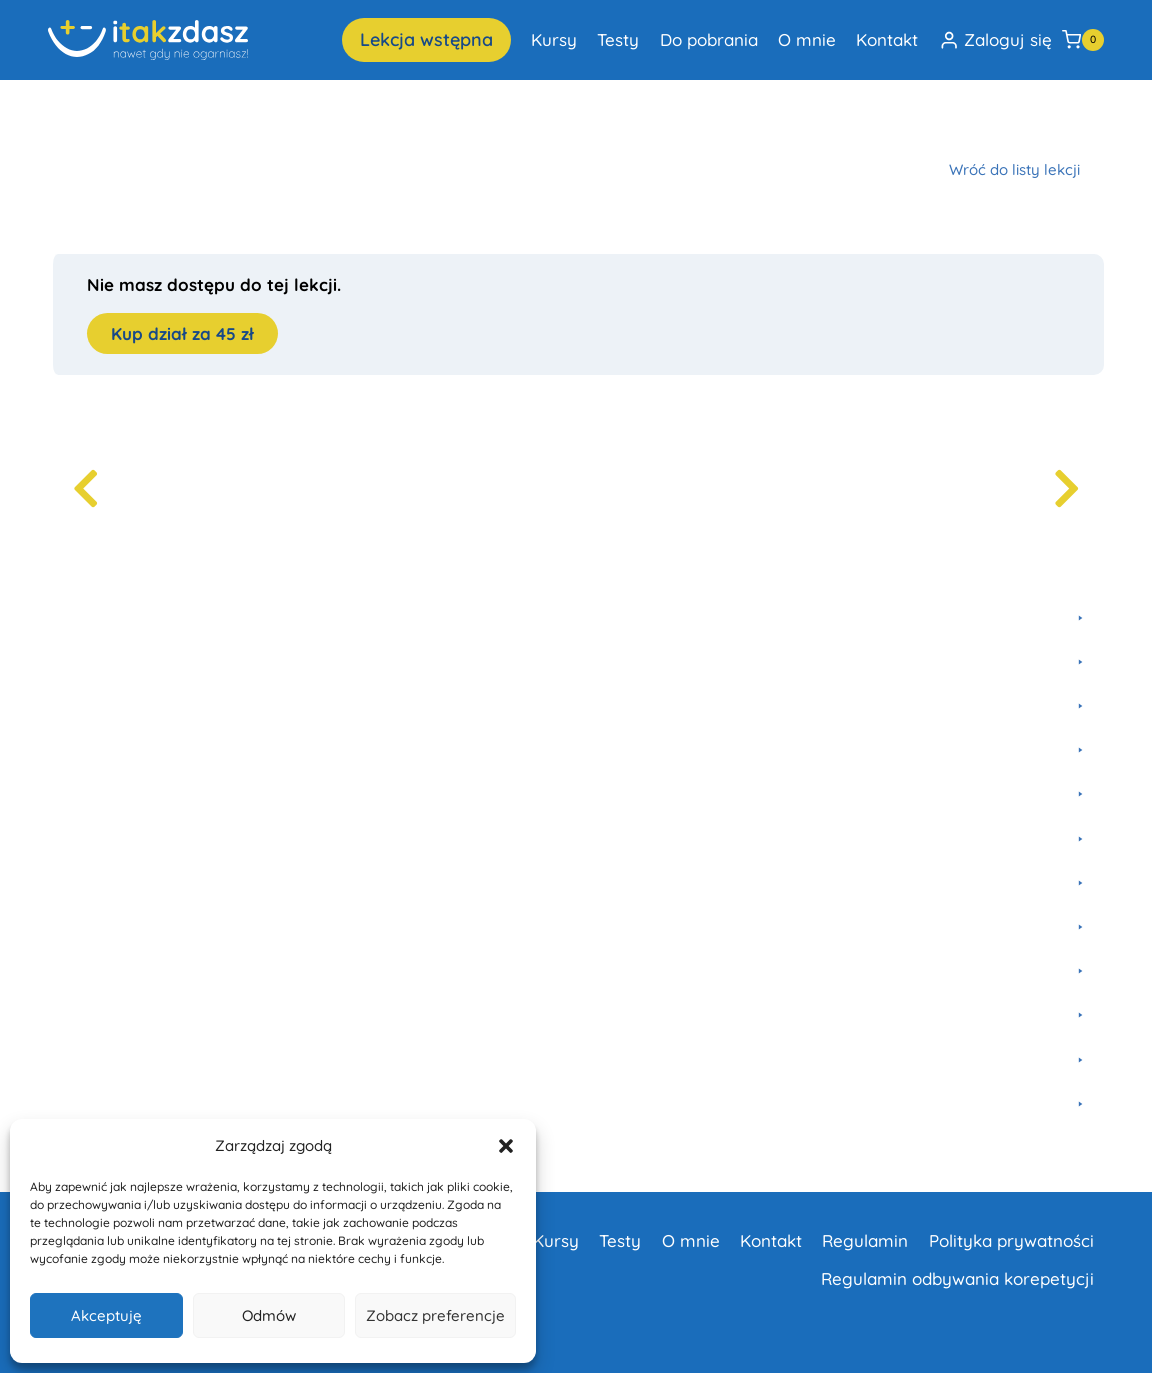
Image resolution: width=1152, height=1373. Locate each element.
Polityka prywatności (1011, 1240)
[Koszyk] (1083, 40)
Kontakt (887, 39)
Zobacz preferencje (435, 1315)
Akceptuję (106, 1315)
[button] (506, 1146)
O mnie (807, 39)
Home (68, 123)
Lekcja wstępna (426, 39)
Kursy (554, 39)
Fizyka (195, 123)
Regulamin (865, 1240)
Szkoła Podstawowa (308, 123)
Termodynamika (455, 123)
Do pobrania (709, 39)
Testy (618, 39)
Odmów (269, 1315)
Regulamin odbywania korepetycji (957, 1278)
